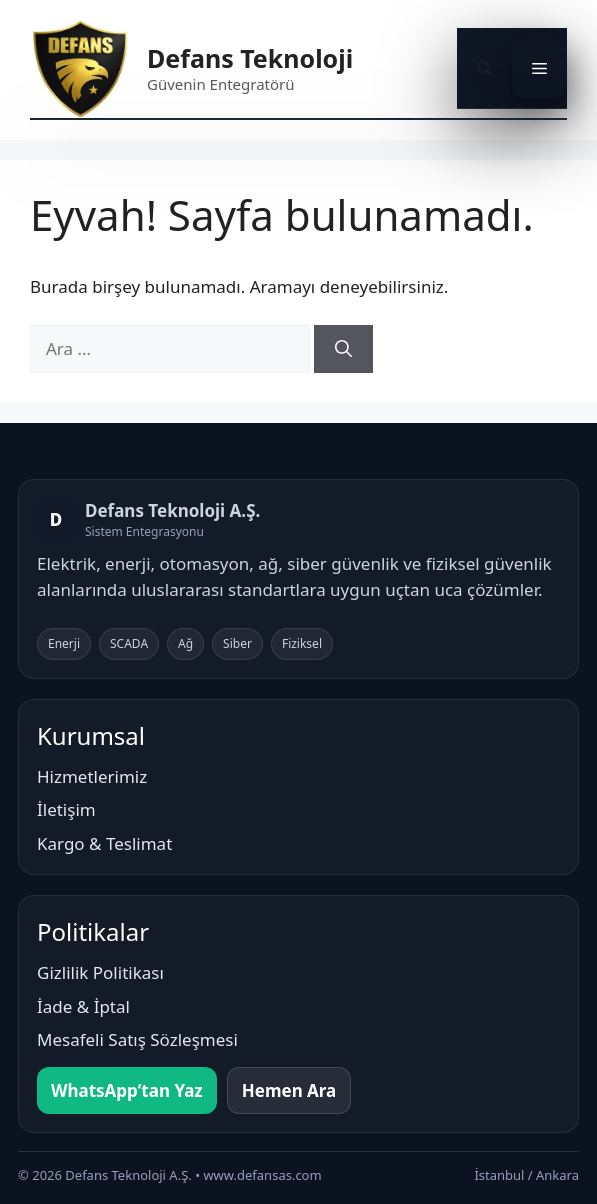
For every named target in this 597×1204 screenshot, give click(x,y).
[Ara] (343, 349)
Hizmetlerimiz (92, 776)
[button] (484, 68)
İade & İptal (83, 1006)
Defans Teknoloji (250, 58)
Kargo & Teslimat (104, 843)
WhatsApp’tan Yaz (127, 1090)
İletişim (66, 809)
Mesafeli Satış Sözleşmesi (137, 1039)
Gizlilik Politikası (100, 972)
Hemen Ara (289, 1090)
